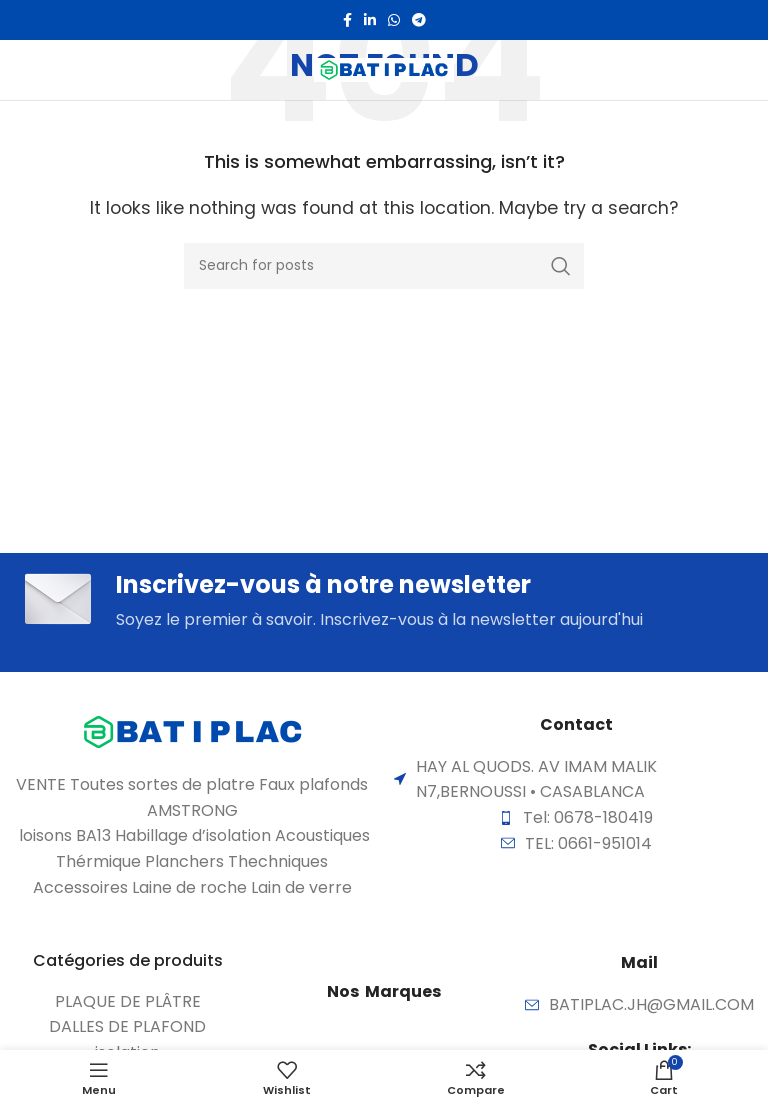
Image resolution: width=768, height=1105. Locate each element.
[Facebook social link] (347, 20)
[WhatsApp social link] (394, 20)
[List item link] (128, 1002)
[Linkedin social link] (370, 20)
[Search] (384, 266)
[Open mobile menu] (51, 70)
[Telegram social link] (419, 20)
